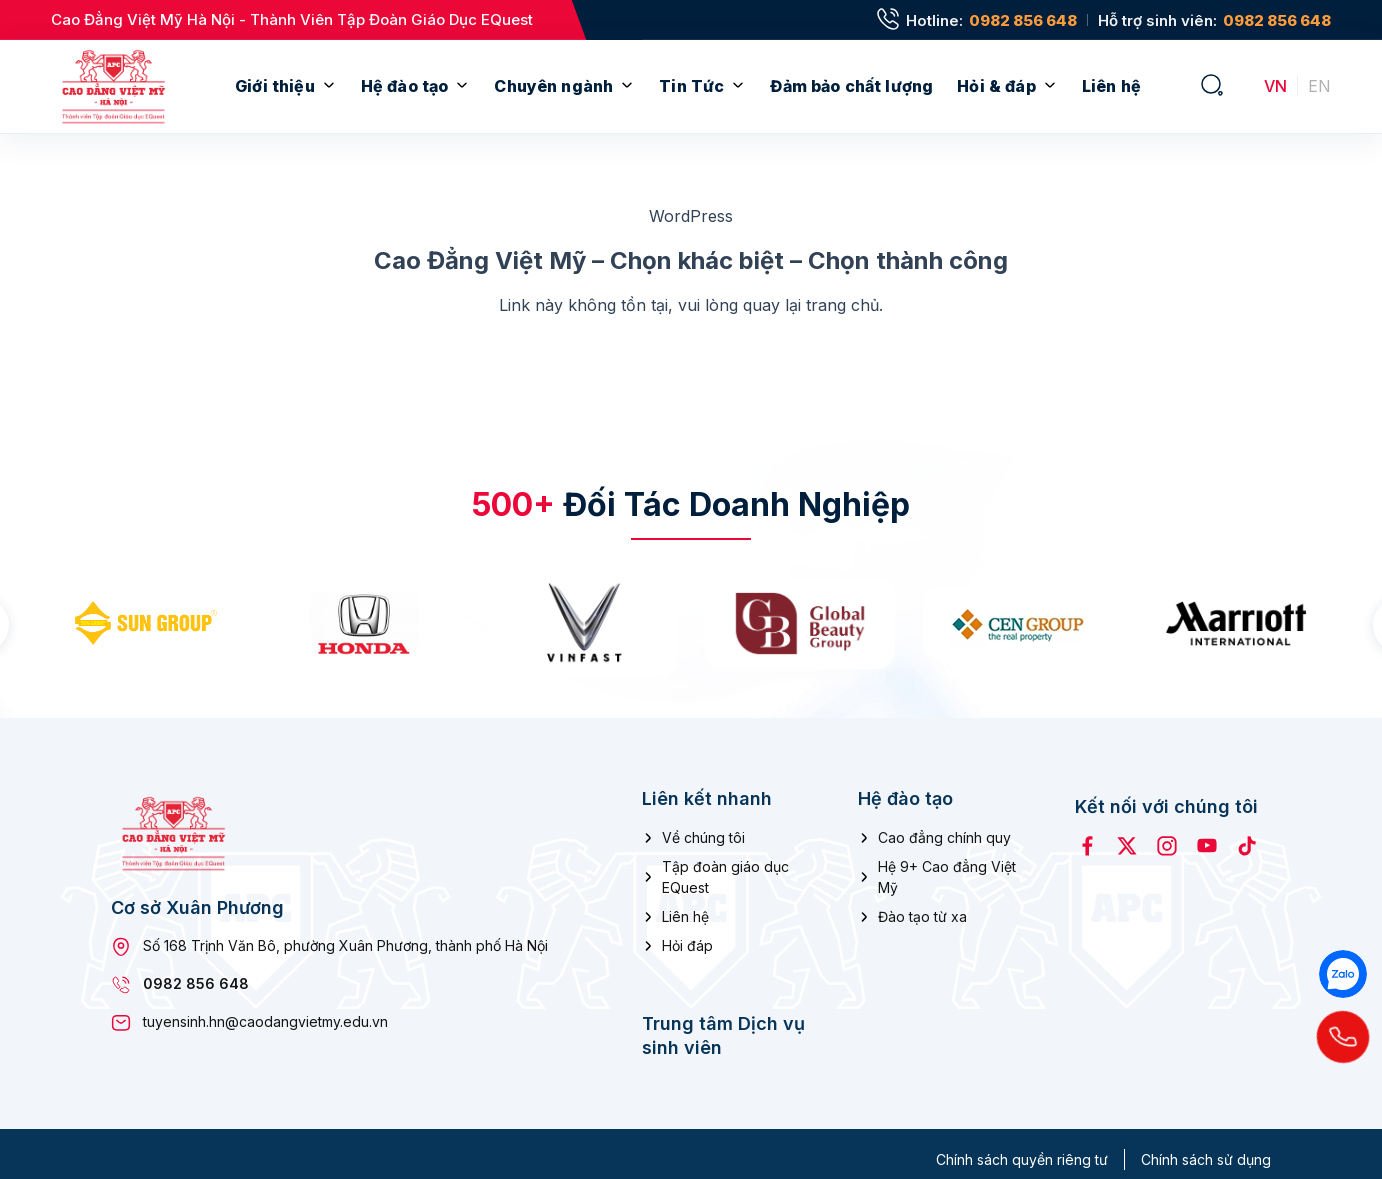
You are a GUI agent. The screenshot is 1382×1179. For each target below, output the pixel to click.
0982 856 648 (1023, 20)
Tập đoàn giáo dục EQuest (725, 866)
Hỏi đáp (687, 934)
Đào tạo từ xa (922, 905)
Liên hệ (1111, 86)
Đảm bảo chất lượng (851, 86)
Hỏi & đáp (996, 86)
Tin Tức (691, 86)
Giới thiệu (275, 86)
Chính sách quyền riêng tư (1022, 1148)
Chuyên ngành (553, 86)
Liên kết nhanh (707, 786)
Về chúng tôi (703, 826)
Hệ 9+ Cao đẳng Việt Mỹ (947, 866)
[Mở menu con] (329, 86)
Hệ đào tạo (405, 86)
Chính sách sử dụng (1206, 1148)
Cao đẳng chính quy (944, 826)
